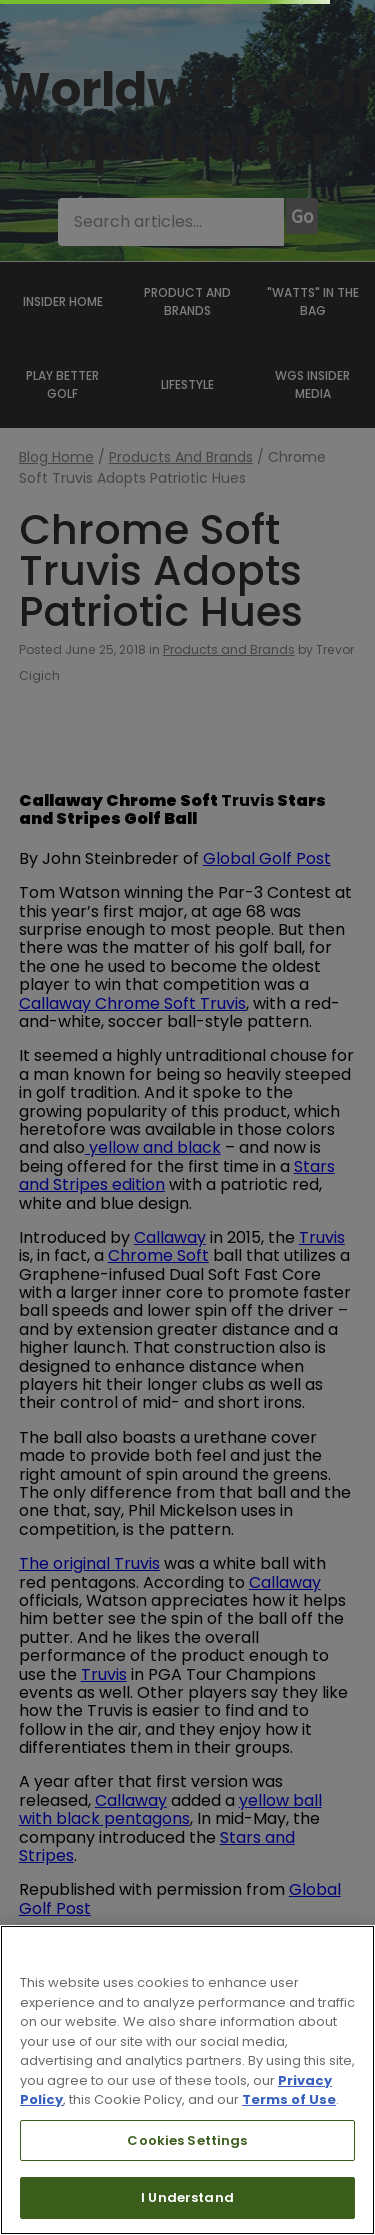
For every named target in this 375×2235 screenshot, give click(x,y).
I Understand (187, 2197)
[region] (187, 2080)
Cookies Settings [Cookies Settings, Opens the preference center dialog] (187, 2140)
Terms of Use (289, 2099)
